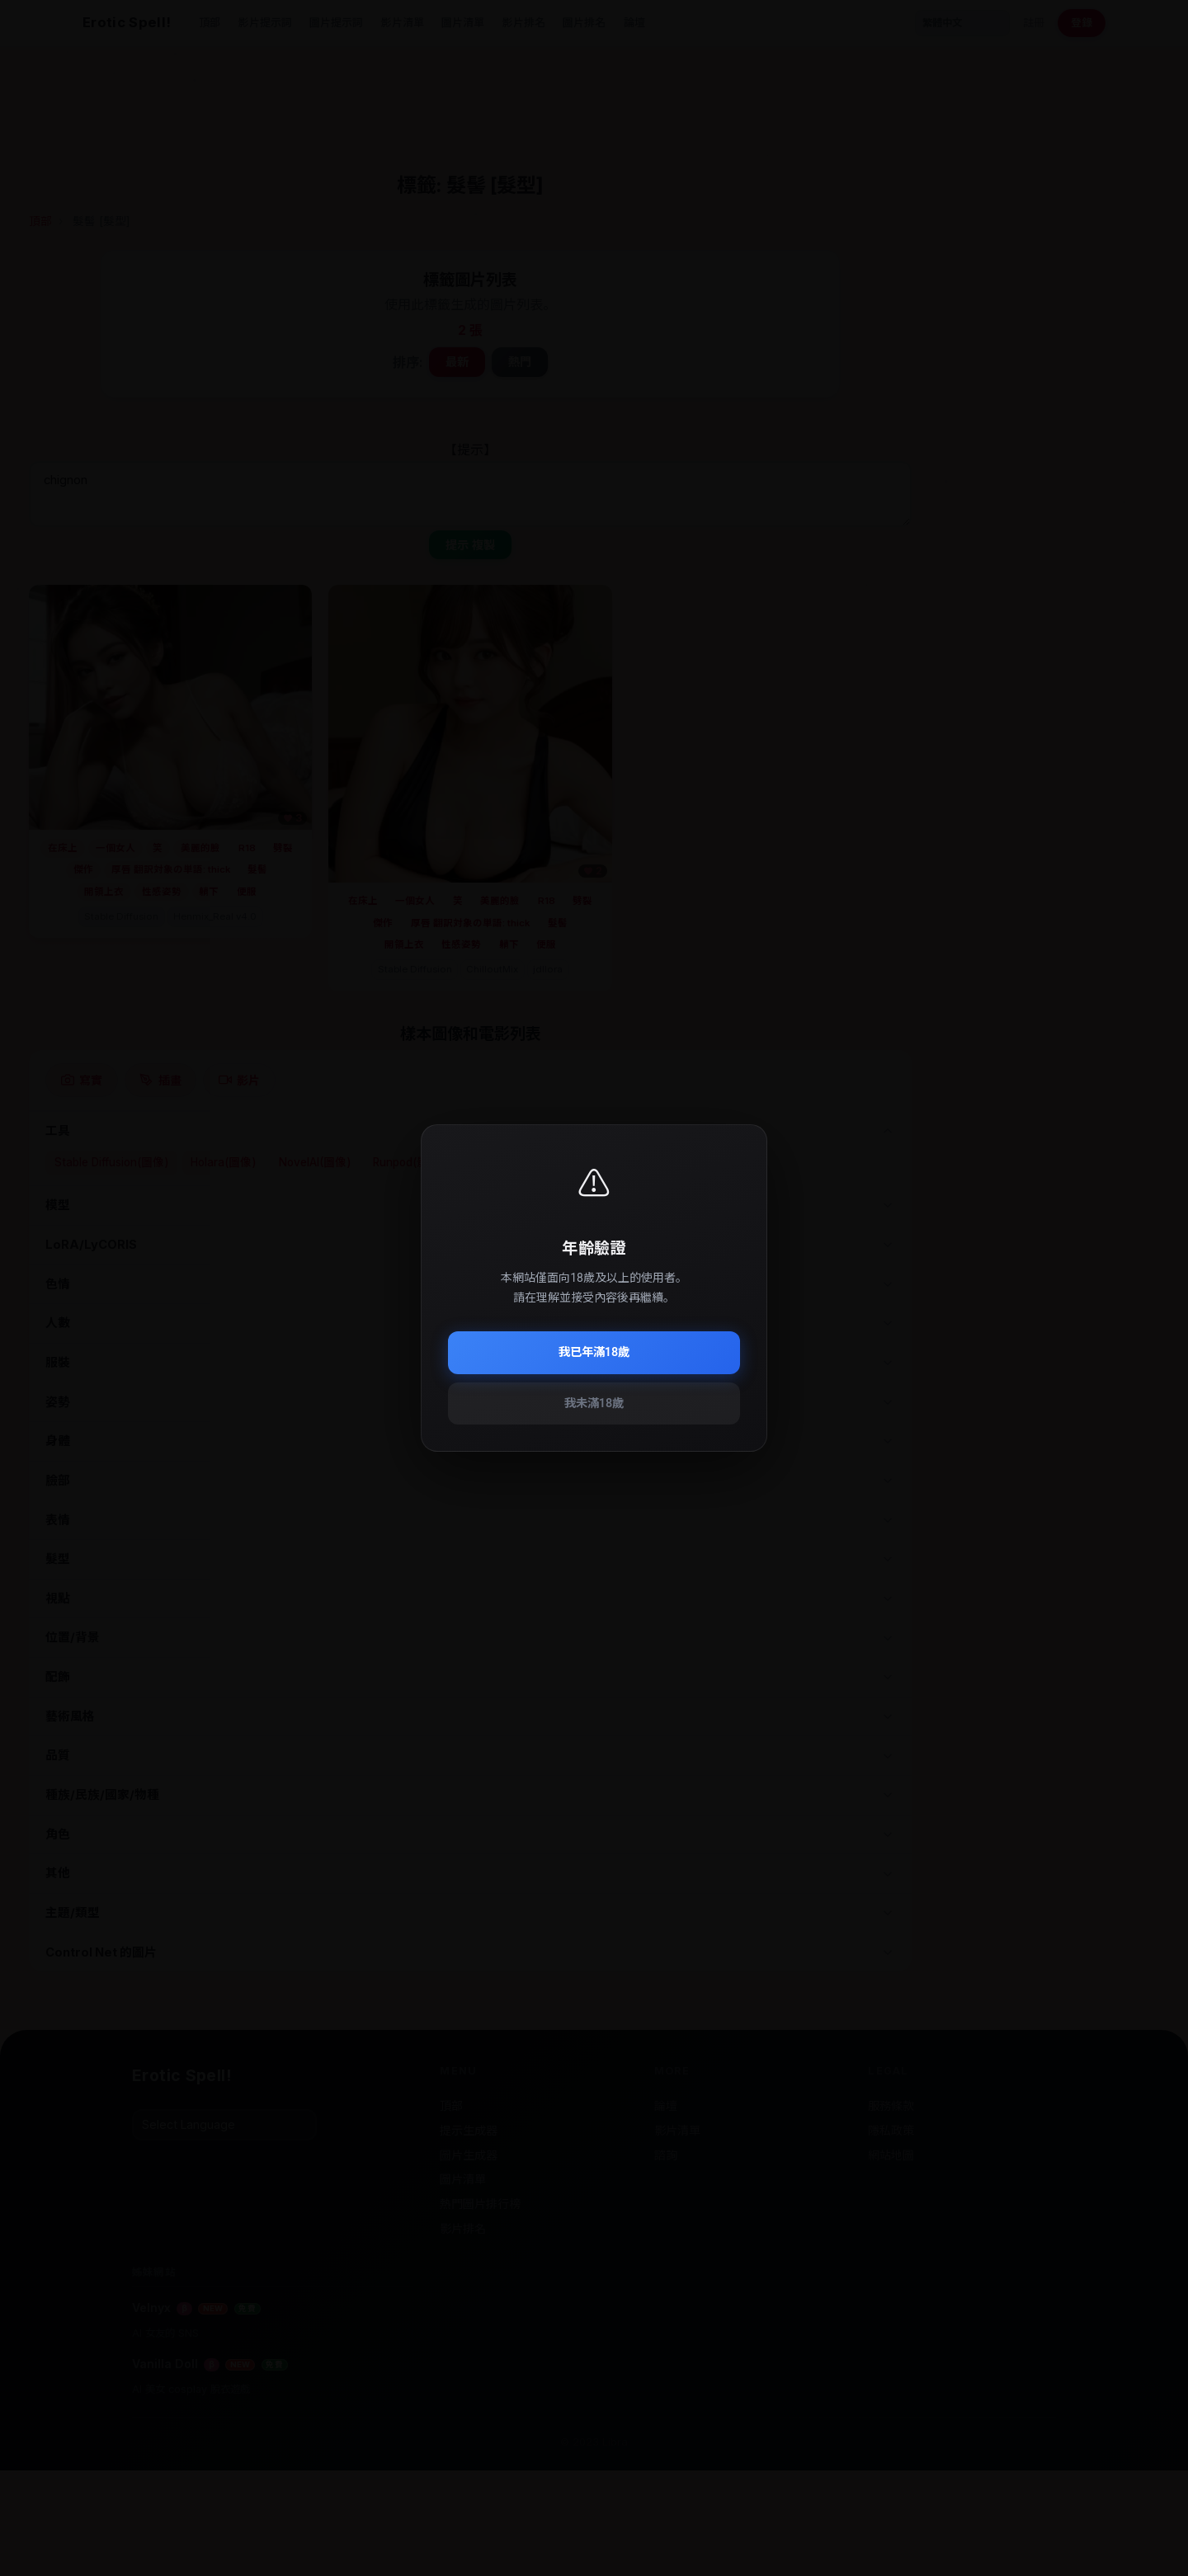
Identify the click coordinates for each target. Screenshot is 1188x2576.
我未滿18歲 (594, 1403)
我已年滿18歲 (594, 1352)
